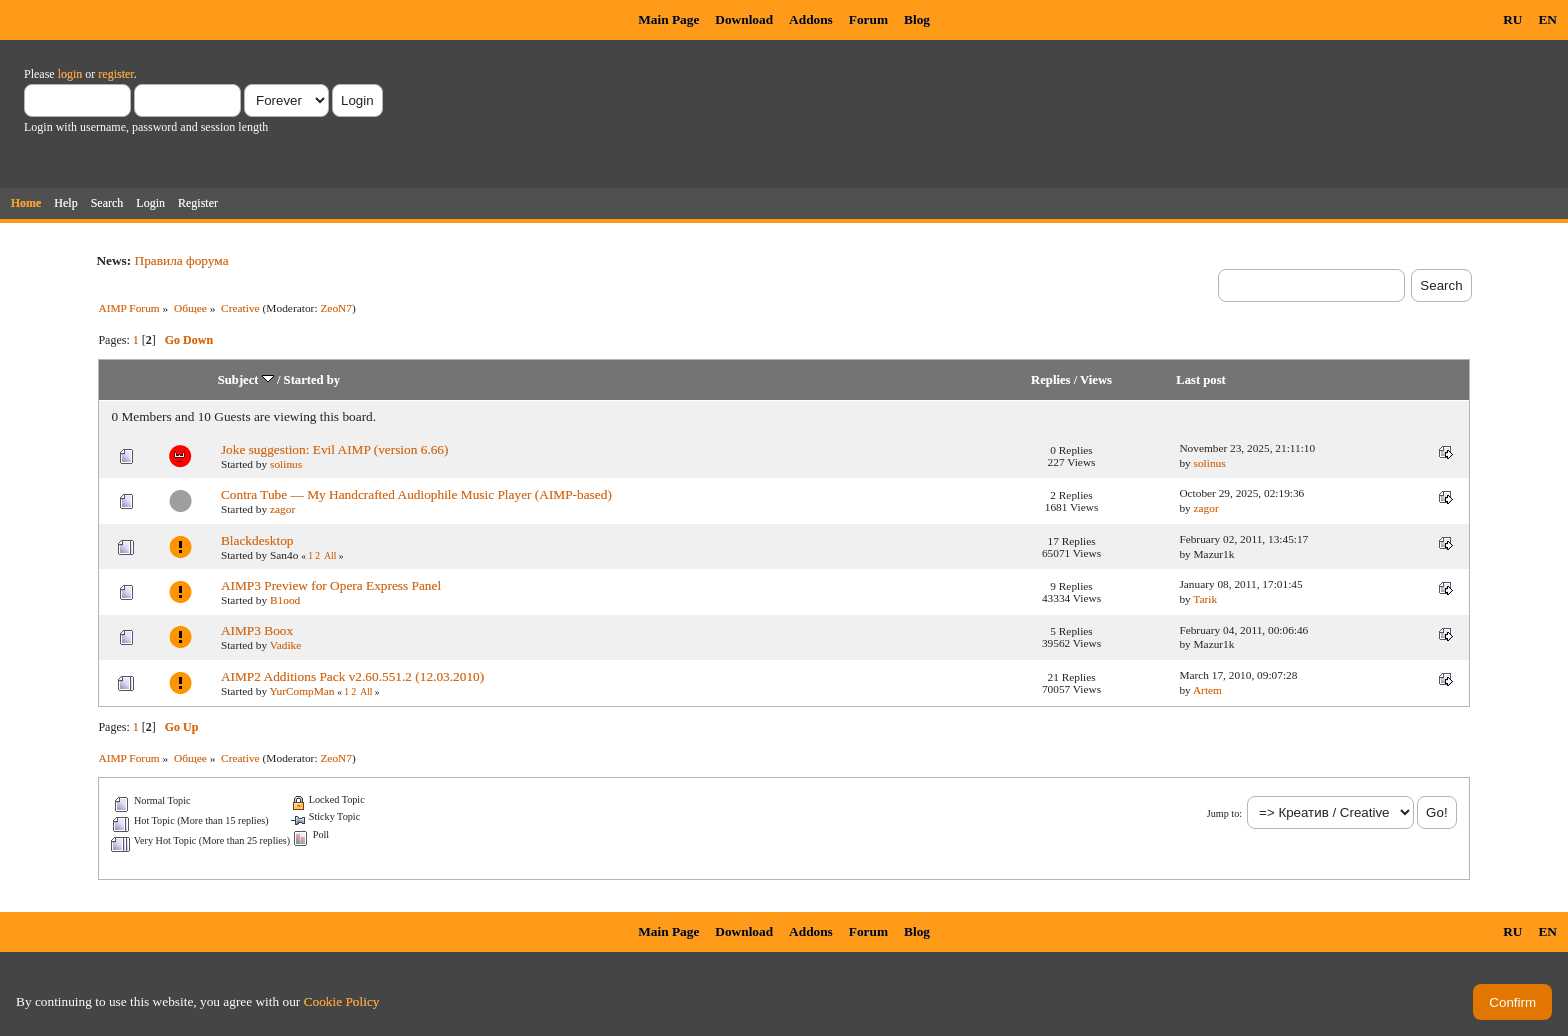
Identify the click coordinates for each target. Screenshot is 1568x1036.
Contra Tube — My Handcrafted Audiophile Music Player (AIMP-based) (416, 494)
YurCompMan (302, 691)
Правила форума (182, 260)
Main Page (668, 19)
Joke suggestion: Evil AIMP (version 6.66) (335, 449)
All (330, 556)
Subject (246, 380)
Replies (1050, 380)
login (70, 74)
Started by (312, 380)
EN (1547, 19)
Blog (917, 19)
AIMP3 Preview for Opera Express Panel (331, 585)
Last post (1201, 380)
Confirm (1512, 1002)
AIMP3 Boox (257, 630)
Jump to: (1224, 813)
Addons (811, 19)
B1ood (285, 600)
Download (744, 19)
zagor (282, 509)
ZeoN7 (336, 308)
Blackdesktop (257, 540)
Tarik (1205, 599)
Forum (868, 19)
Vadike (285, 645)
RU (1512, 19)
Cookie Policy (342, 1001)
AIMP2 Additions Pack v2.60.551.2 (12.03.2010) (352, 676)
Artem (1207, 690)
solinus (286, 464)
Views (1096, 380)
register (115, 74)
